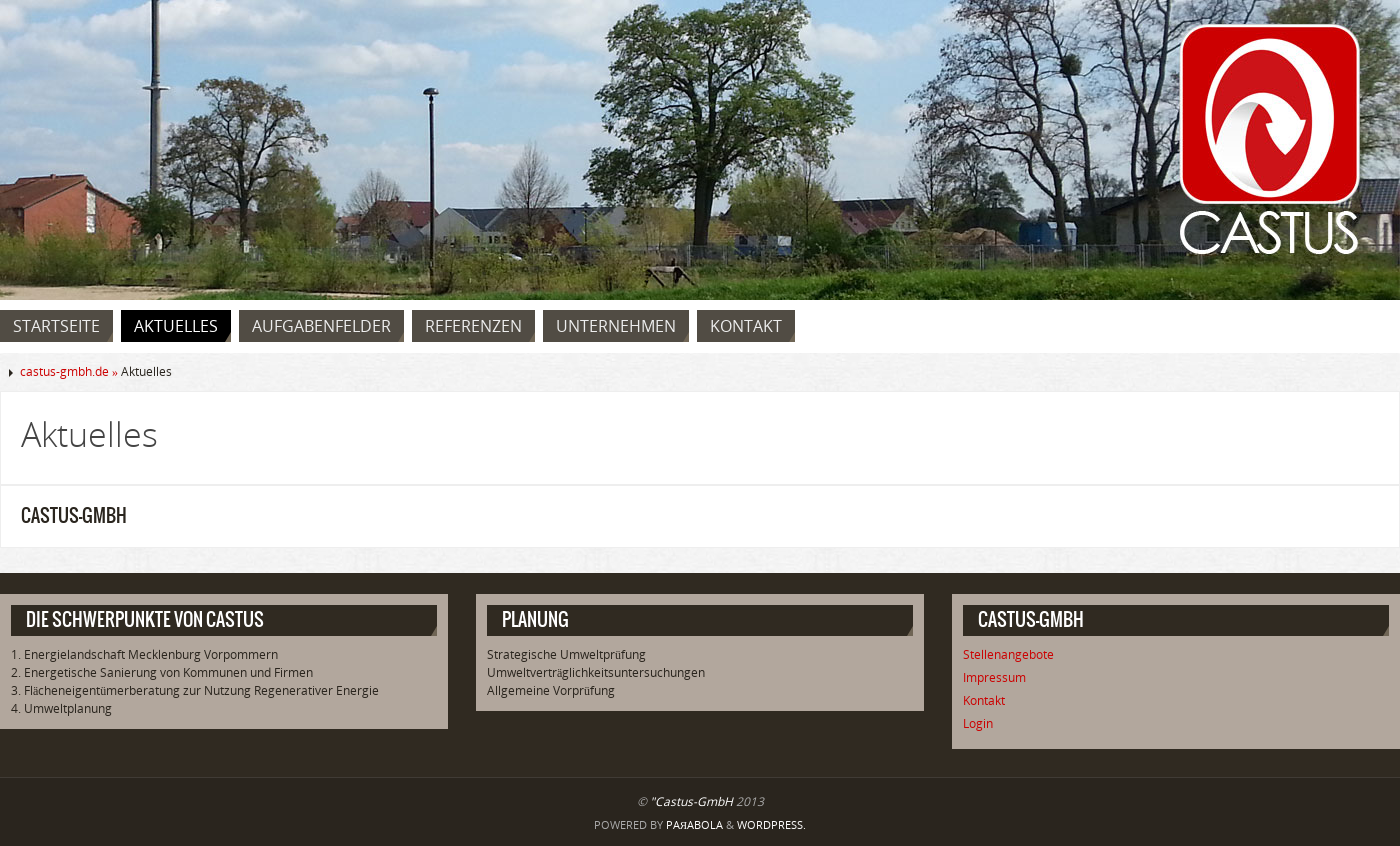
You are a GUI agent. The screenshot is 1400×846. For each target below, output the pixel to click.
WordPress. (771, 824)
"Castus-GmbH (691, 801)
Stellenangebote (1008, 654)
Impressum (994, 677)
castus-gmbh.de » (70, 371)
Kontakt (984, 700)
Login (978, 723)
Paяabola (694, 824)
